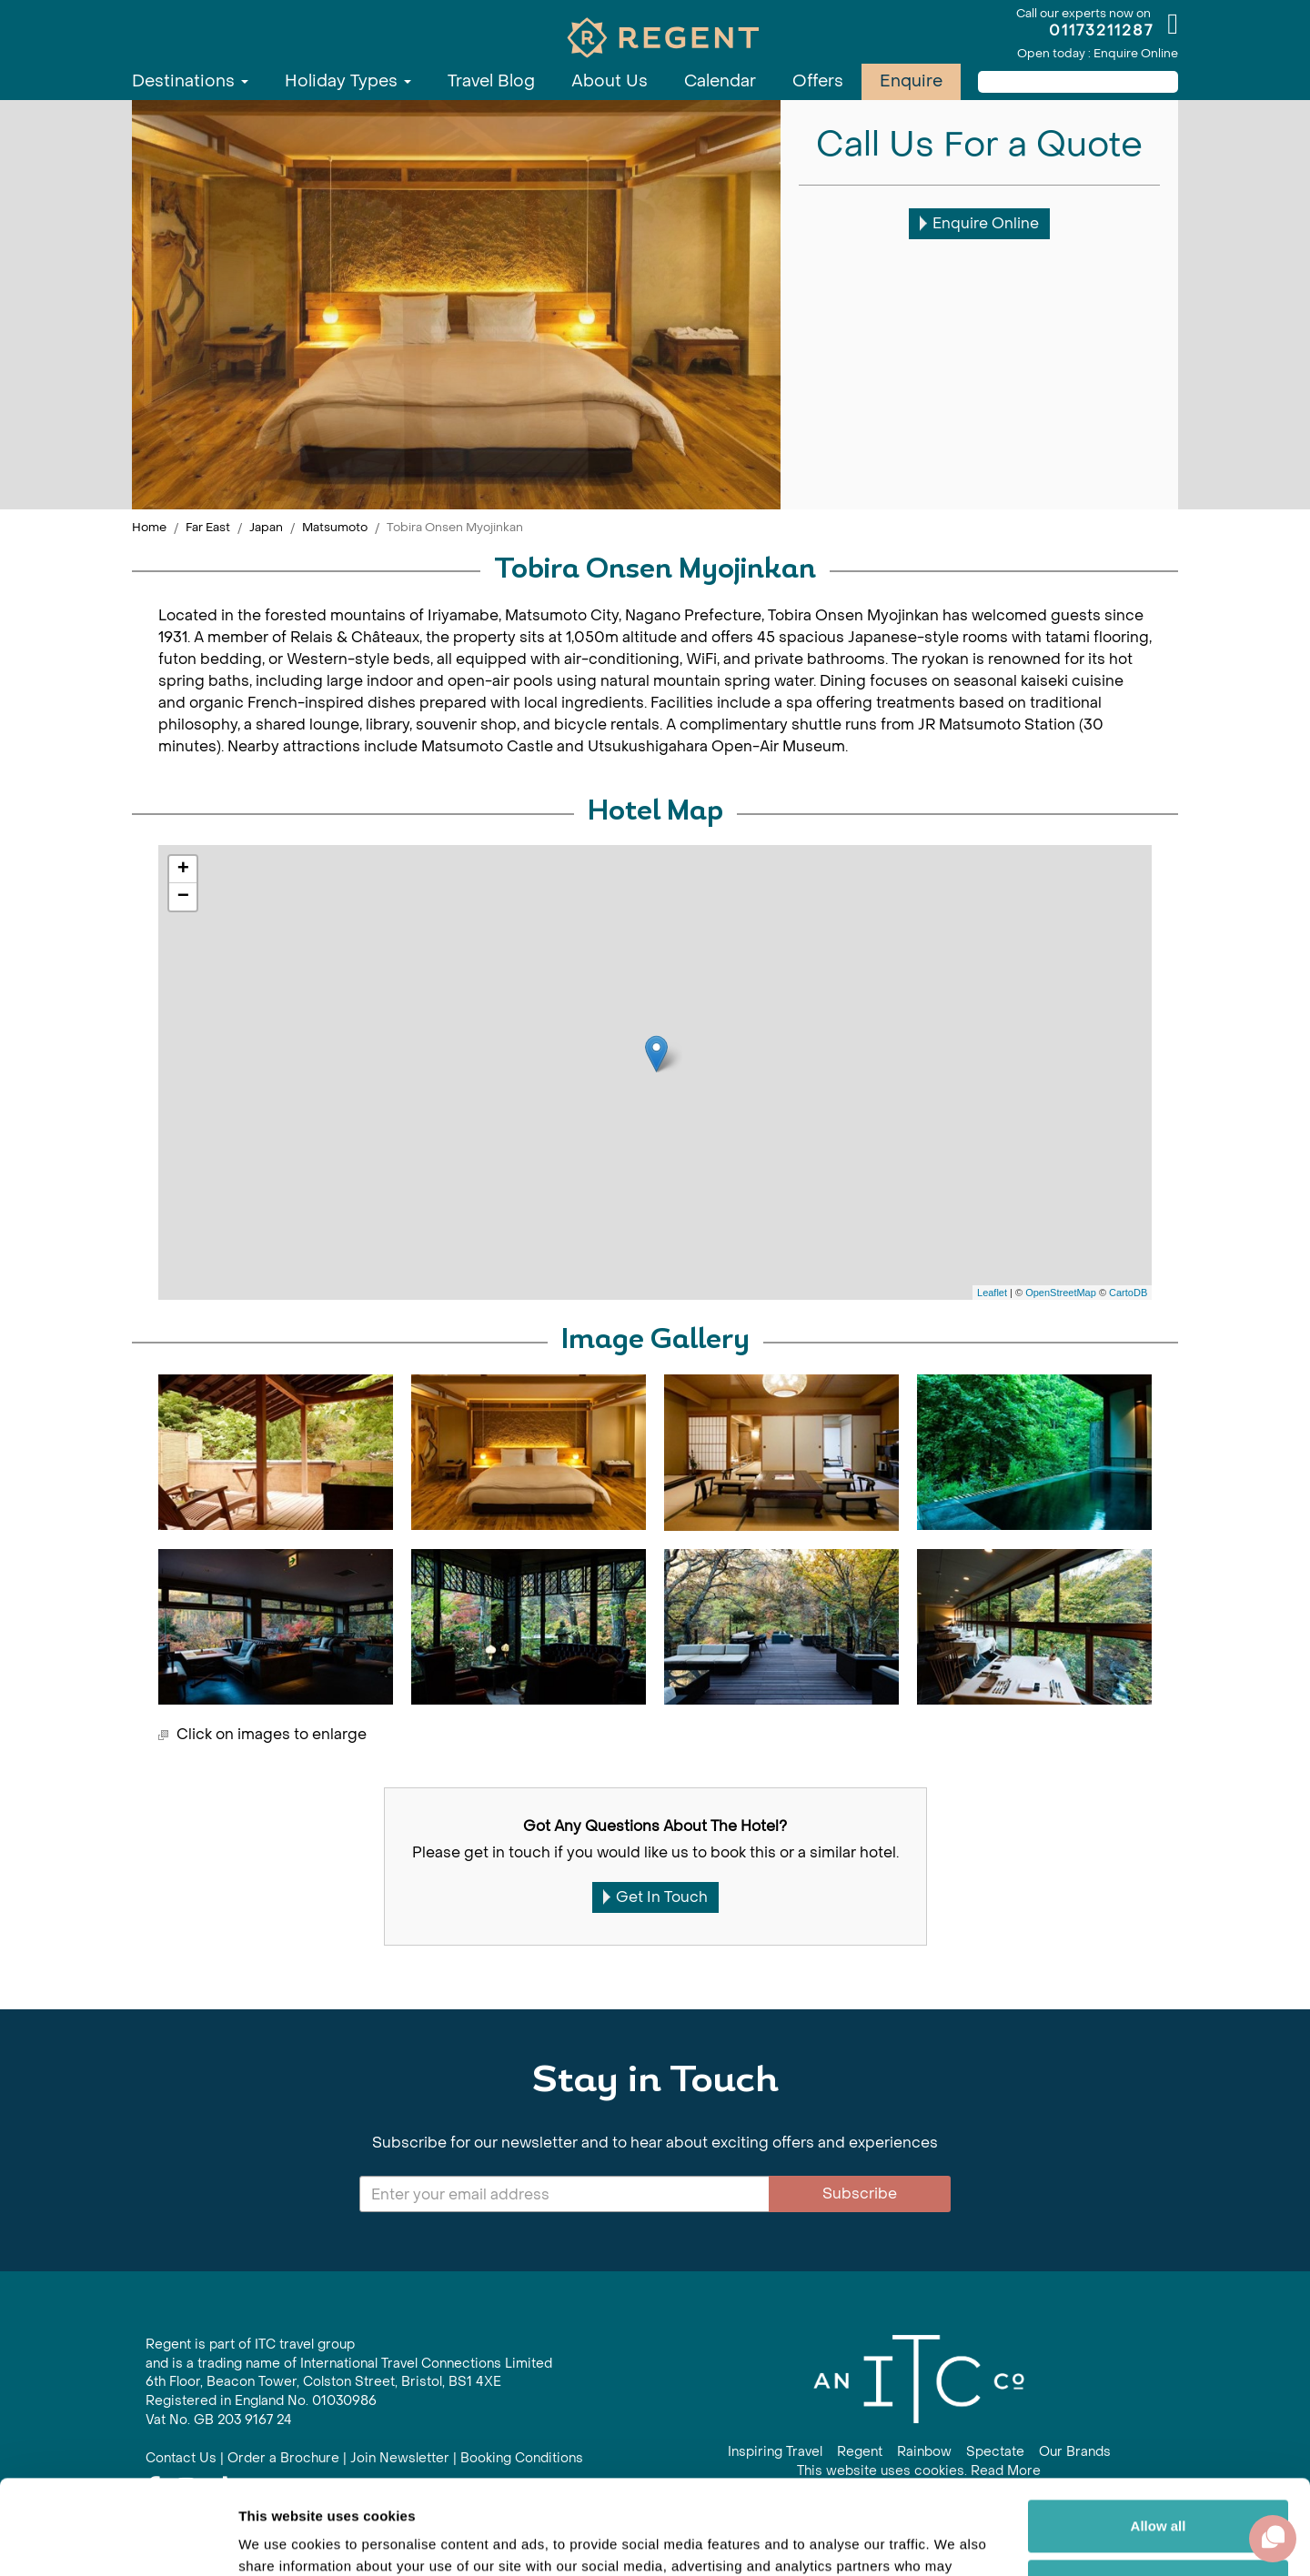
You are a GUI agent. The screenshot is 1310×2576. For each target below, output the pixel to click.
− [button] (183, 897)
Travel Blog (491, 81)
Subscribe (859, 2193)
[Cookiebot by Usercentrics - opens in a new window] (117, 2540)
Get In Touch (655, 1897)
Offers (817, 81)
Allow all (1158, 2428)
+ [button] (183, 869)
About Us (609, 81)
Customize (1159, 2487)
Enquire (911, 81)
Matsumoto (335, 527)
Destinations (190, 81)
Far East (208, 527)
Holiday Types (348, 81)
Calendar (720, 81)
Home (149, 527)
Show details (280, 2540)
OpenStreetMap (1060, 1292)
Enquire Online (979, 223)
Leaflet (992, 1292)
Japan (266, 527)
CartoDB (1128, 1292)
